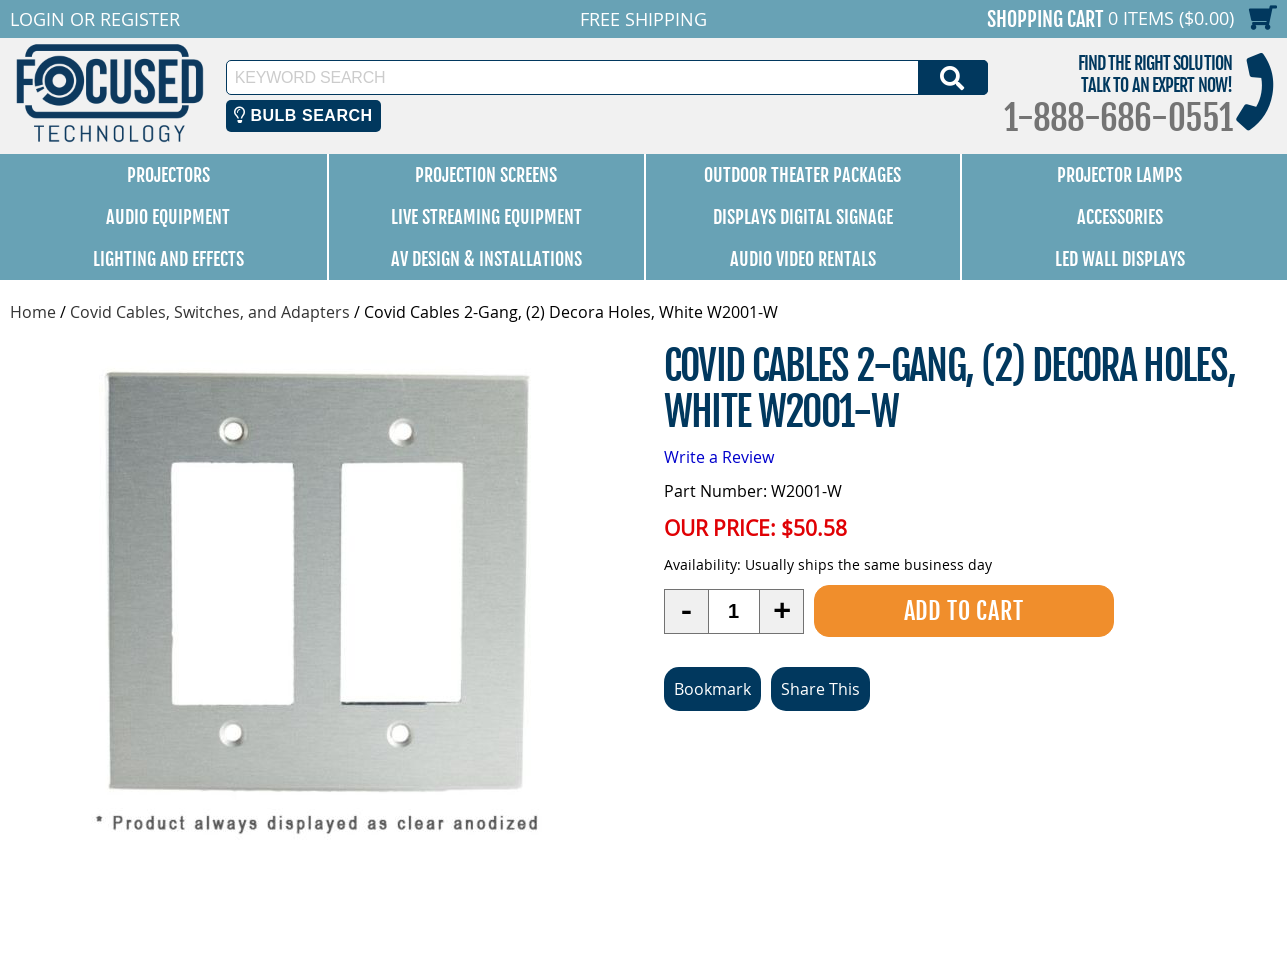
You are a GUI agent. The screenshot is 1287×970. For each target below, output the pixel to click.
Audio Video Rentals (803, 259)
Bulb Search (303, 115)
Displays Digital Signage (803, 217)
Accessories (1120, 217)
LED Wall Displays (1120, 259)
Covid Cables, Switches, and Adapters (210, 312)
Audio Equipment (168, 217)
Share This (820, 689)
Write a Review (719, 457)
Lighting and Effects (168, 259)
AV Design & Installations (486, 259)
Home (33, 312)
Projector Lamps (1119, 175)
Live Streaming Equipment (486, 217)
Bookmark (712, 689)
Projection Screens (486, 175)
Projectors (168, 175)
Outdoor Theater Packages (802, 175)
